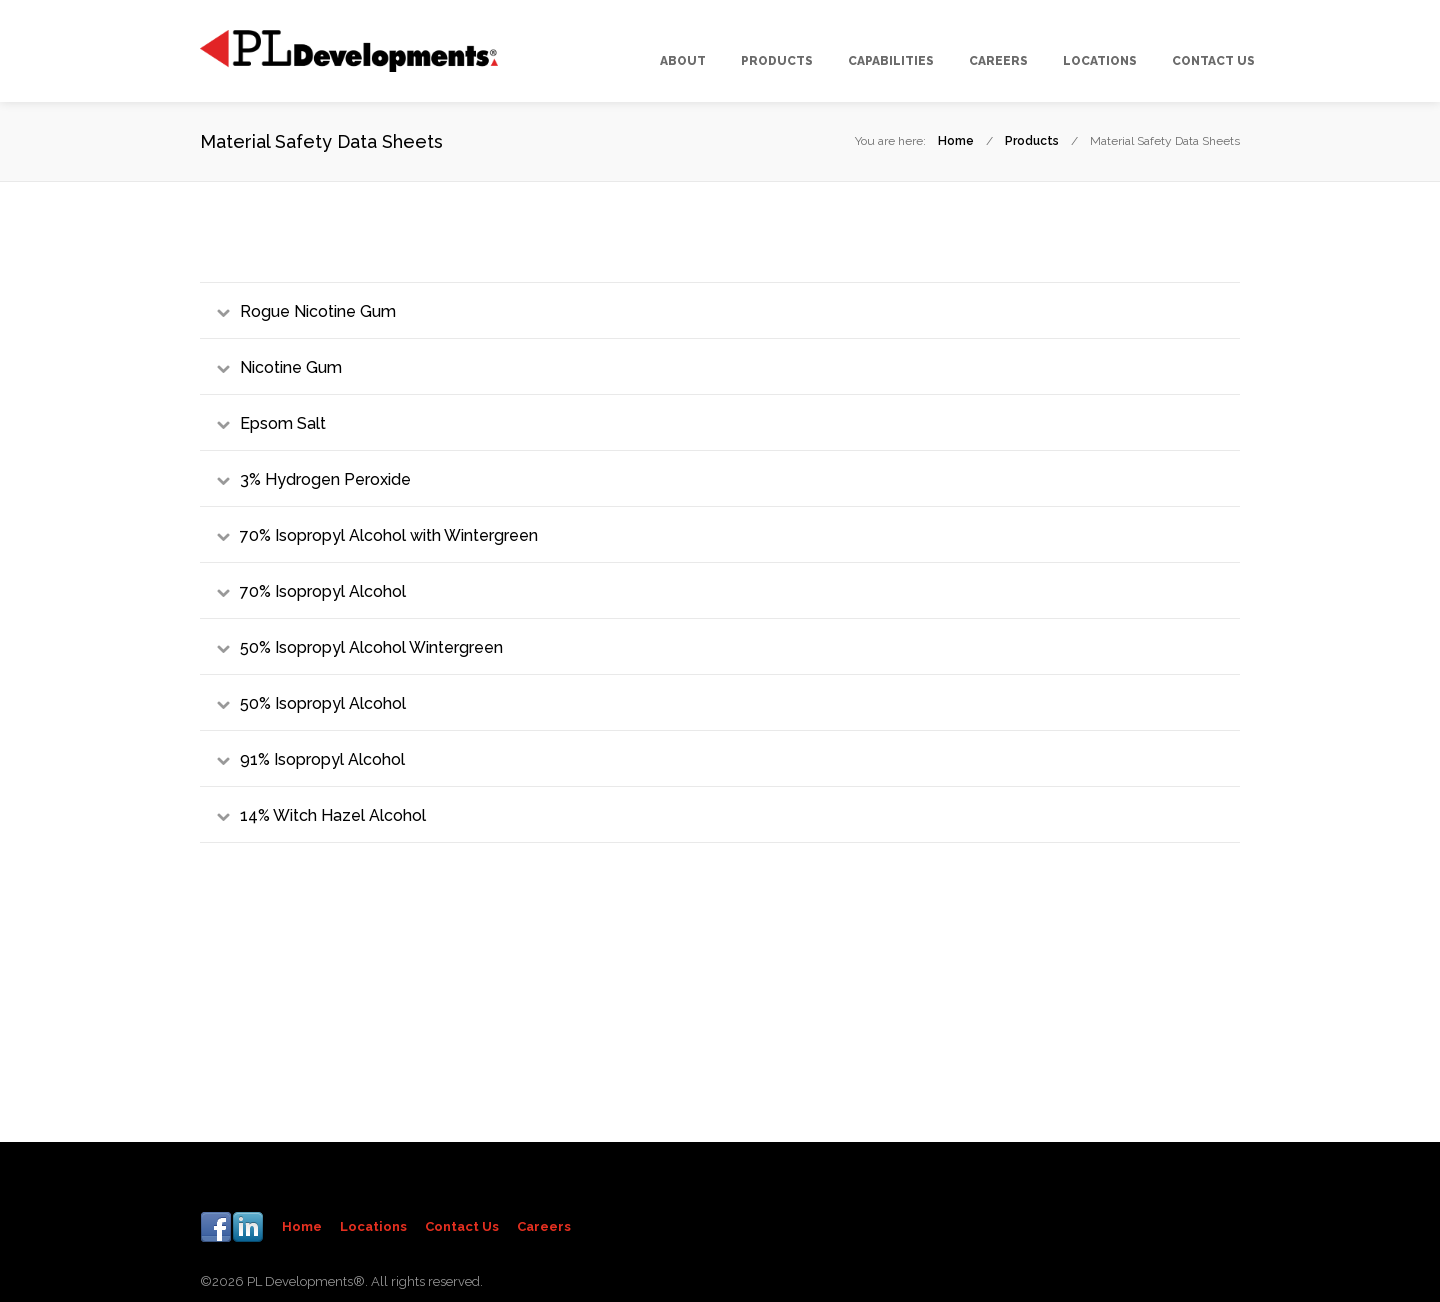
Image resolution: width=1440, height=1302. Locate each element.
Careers (544, 1226)
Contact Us (462, 1226)
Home (956, 141)
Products (1032, 141)
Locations (373, 1226)
